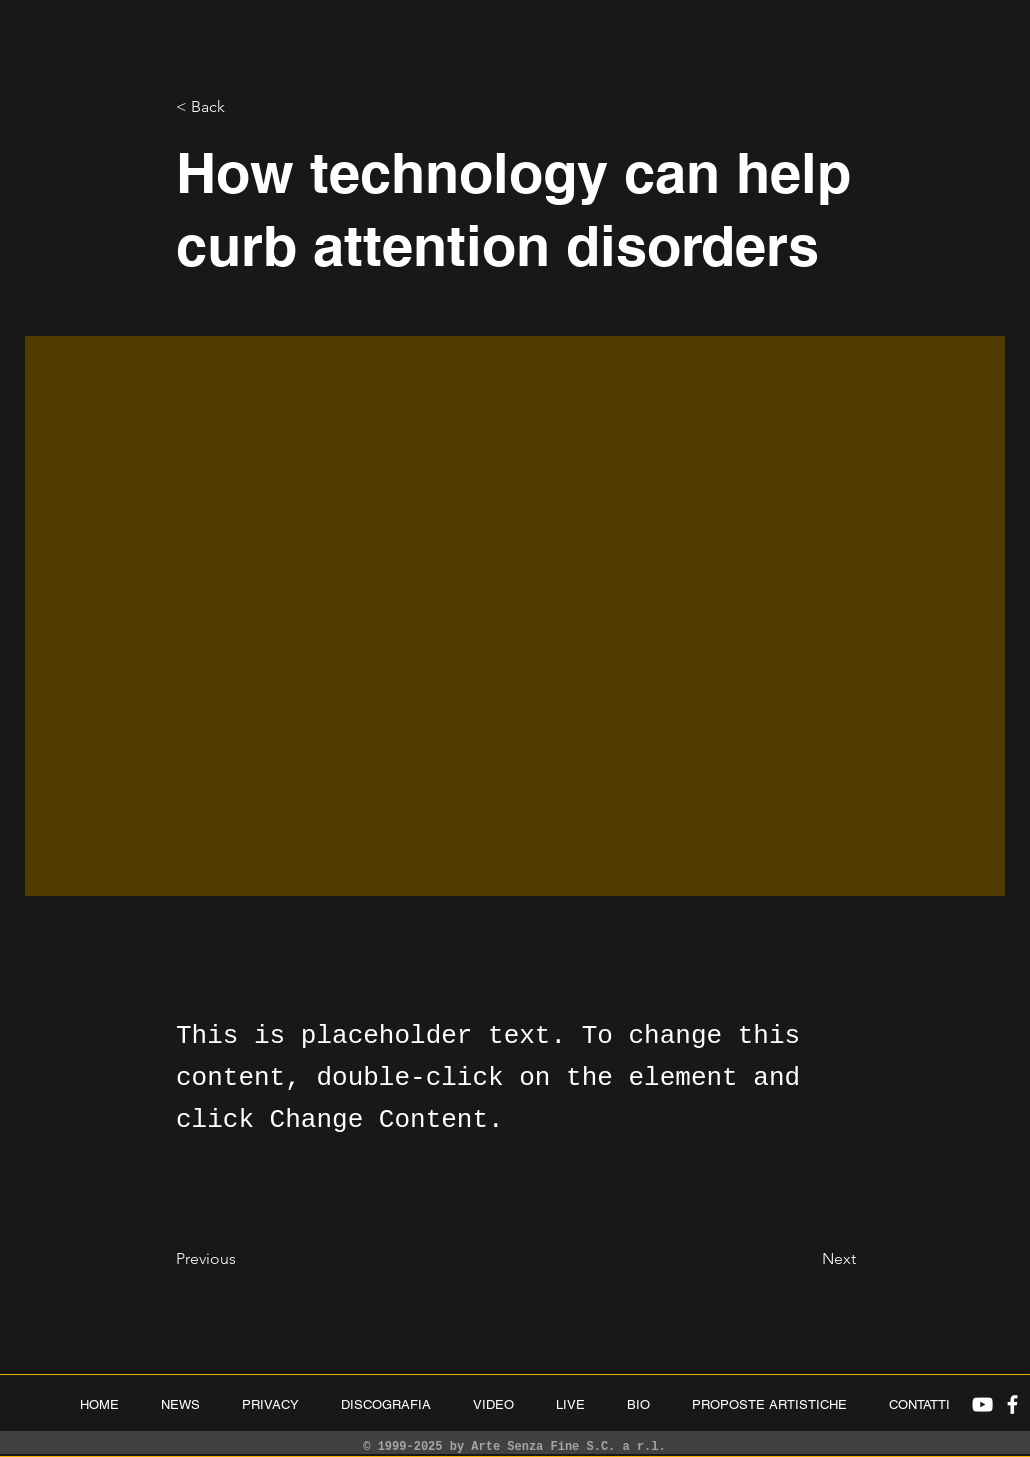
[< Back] (242, 107)
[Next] (806, 1259)
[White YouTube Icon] (982, 1404)
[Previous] (242, 1259)
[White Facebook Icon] (1012, 1404)
